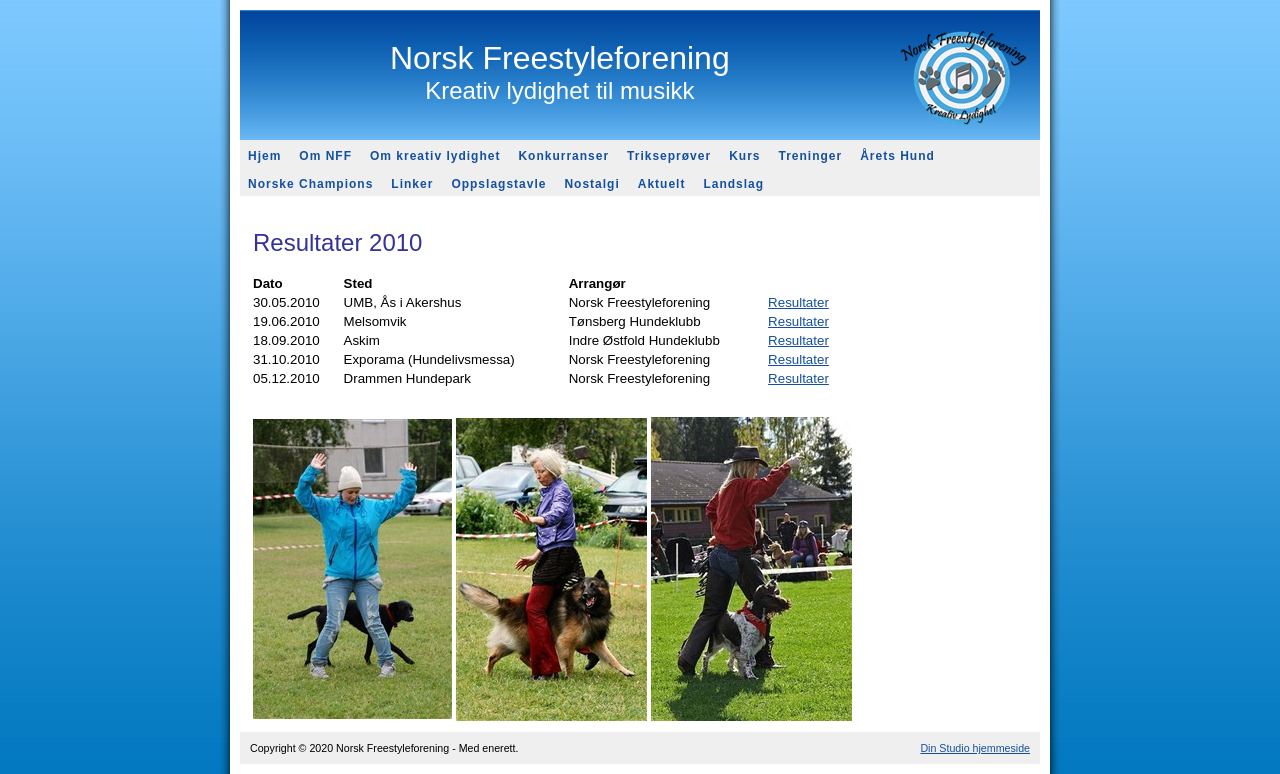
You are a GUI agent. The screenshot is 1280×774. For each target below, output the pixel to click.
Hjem (264, 156)
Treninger (810, 156)
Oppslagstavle (498, 184)
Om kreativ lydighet (435, 156)
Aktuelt (662, 184)
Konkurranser (563, 156)
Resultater (798, 302)
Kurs (744, 156)
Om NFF (325, 156)
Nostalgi (591, 184)
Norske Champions (310, 184)
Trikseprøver (669, 156)
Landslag (733, 184)
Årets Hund (897, 156)
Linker (412, 184)
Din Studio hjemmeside (975, 748)
